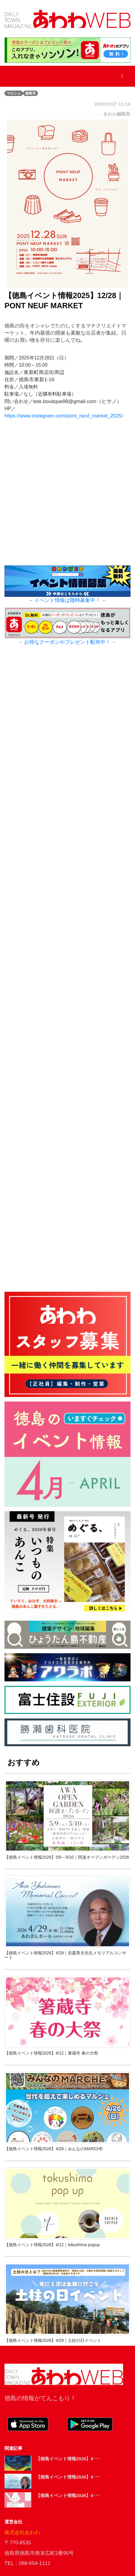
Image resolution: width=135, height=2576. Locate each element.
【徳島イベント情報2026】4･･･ (68, 2458)
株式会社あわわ (22, 2532)
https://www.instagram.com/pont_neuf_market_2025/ (63, 416)
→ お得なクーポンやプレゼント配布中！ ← (67, 642)
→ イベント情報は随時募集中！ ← (67, 600)
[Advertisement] (67, 992)
